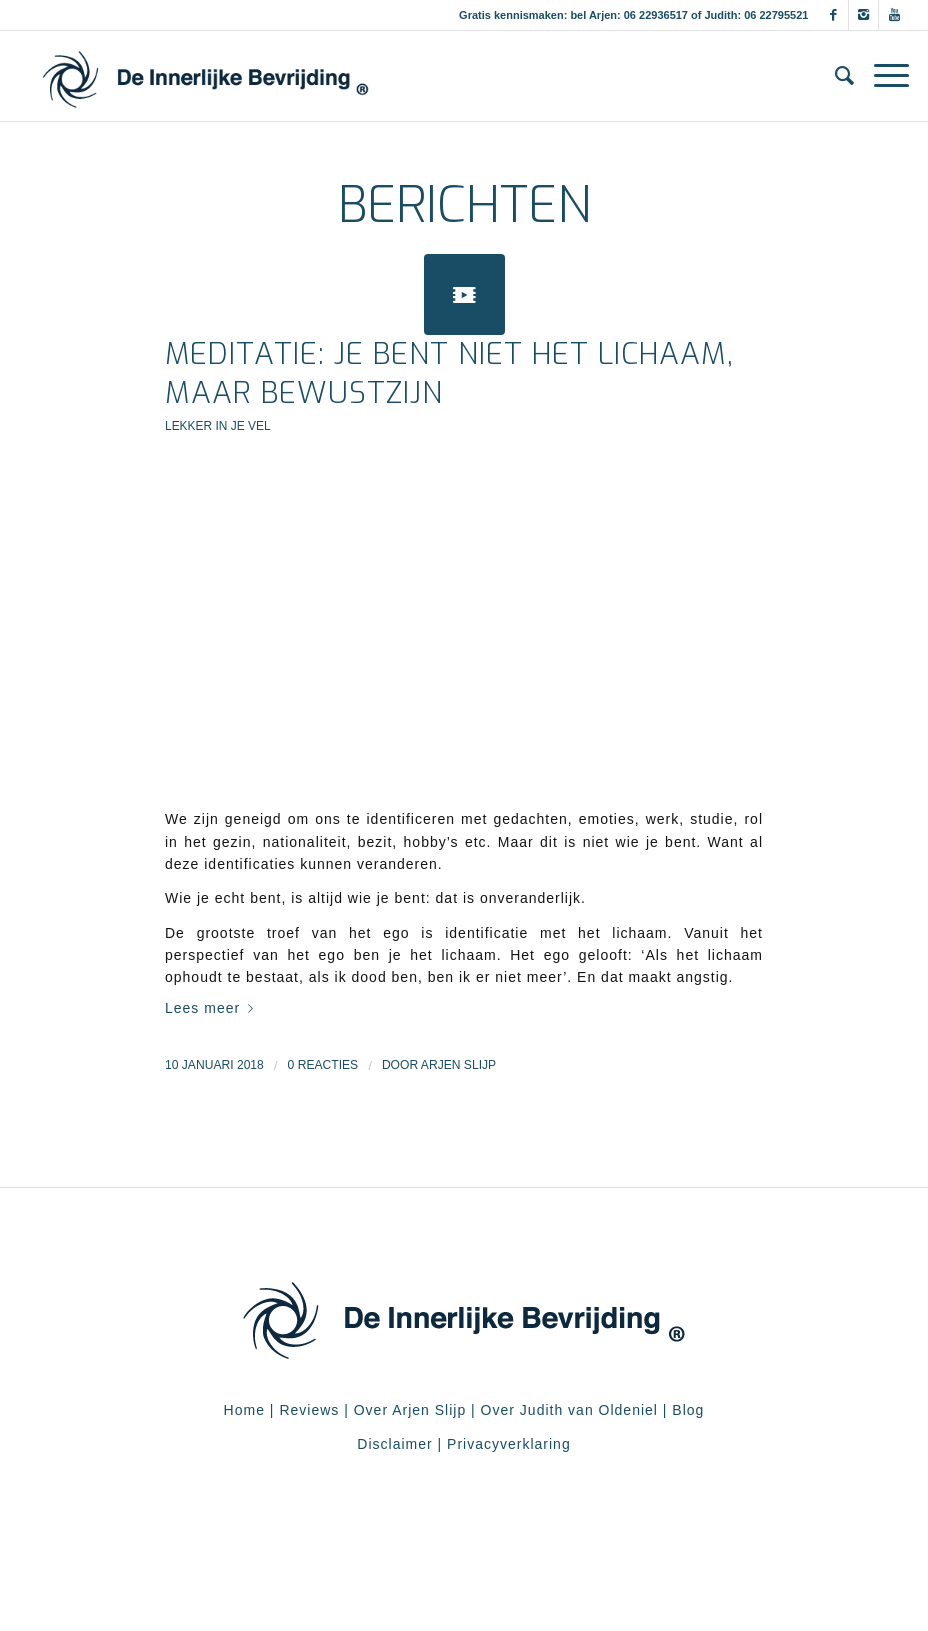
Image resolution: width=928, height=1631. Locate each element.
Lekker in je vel (218, 426)
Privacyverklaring (509, 1444)
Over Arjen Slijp (410, 1410)
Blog (688, 1410)
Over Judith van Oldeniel (567, 1410)
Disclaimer (394, 1444)
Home (244, 1410)
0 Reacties (323, 1065)
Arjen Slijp (458, 1065)
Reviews (309, 1410)
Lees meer (213, 1008)
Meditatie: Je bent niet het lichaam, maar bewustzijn (449, 373)
